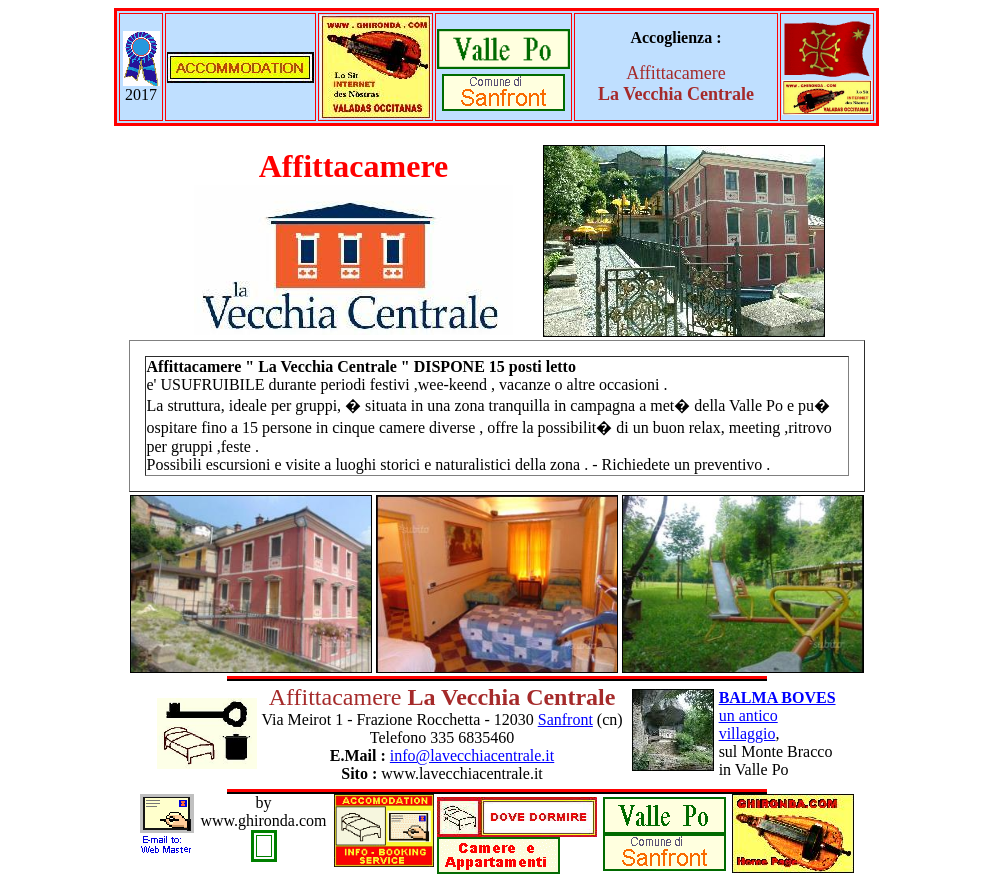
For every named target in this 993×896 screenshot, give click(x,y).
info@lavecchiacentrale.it (472, 755)
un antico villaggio (777, 715)
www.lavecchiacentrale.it (462, 773)
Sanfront (565, 719)
